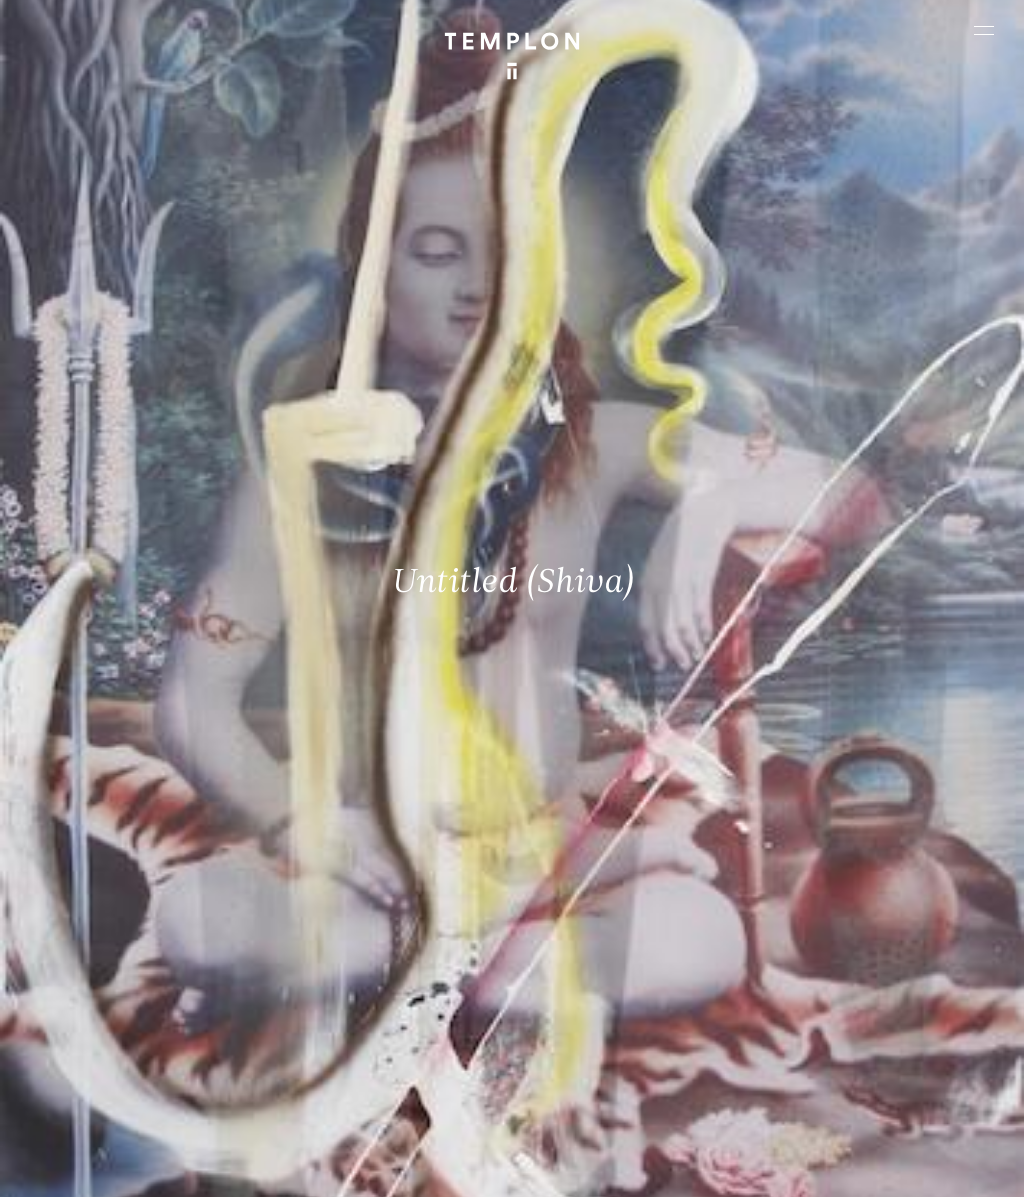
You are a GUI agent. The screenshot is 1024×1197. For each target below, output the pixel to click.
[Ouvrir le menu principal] (984, 30)
